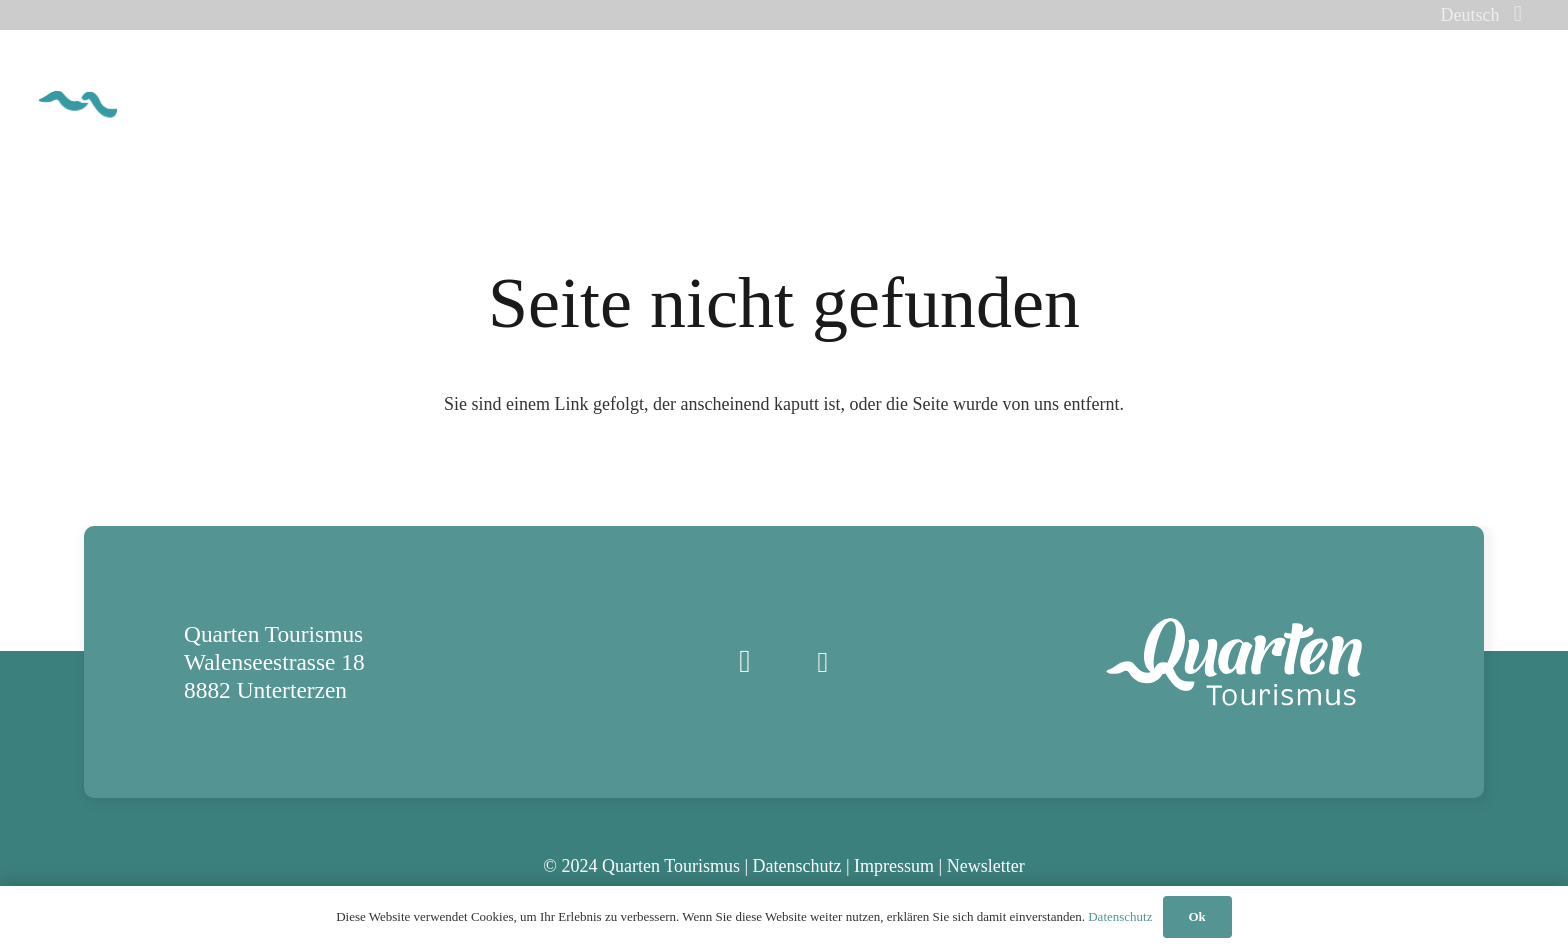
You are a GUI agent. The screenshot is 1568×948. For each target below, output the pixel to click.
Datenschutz (797, 866)
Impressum (894, 866)
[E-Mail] (823, 662)
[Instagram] (745, 662)
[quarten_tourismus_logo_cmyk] (153, 91)
